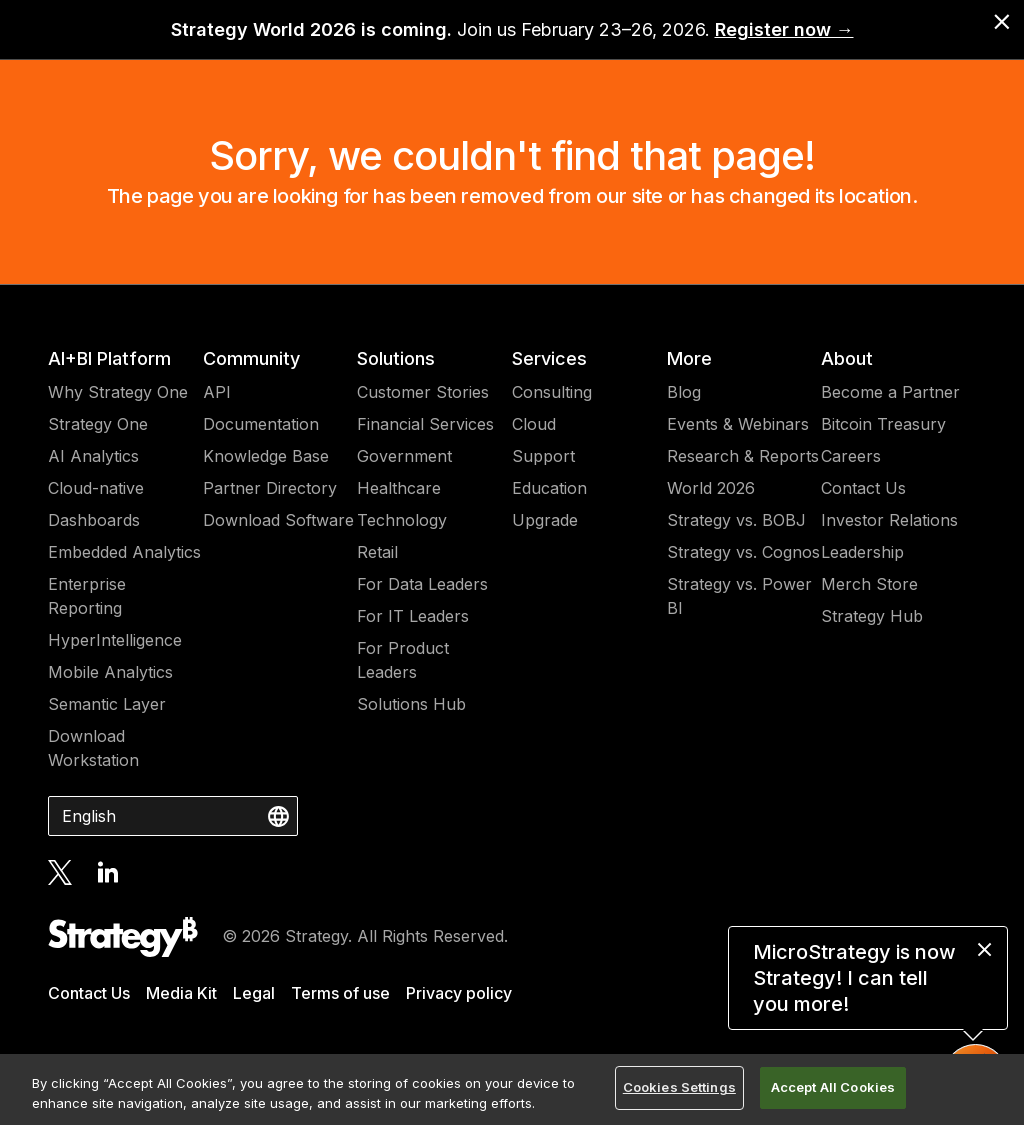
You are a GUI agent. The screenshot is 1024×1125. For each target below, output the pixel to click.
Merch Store (869, 584)
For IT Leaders (413, 616)
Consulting (552, 392)
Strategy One (98, 424)
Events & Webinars (738, 424)
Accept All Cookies (833, 1087)
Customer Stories (423, 392)
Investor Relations (889, 520)
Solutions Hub (411, 704)
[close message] (984, 949)
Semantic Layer (107, 704)
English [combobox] (89, 816)
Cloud (534, 424)
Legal (254, 993)
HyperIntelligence (115, 640)
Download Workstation (93, 748)
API (217, 392)
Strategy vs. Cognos (743, 552)
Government (404, 456)
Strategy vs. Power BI (739, 596)
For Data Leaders (422, 584)
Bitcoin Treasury (883, 424)
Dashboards (94, 520)
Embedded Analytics (124, 552)
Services (549, 358)
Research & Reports (743, 456)
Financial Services (425, 424)
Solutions (396, 358)
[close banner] (1002, 22)
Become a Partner (890, 392)
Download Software (278, 520)
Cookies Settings (679, 1087)
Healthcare (399, 488)
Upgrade (545, 520)
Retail (377, 552)
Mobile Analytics (110, 672)
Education (549, 488)
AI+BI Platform (109, 358)
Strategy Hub (872, 616)
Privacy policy (459, 993)
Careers (851, 456)
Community (251, 358)
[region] (512, 1089)
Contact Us (863, 488)
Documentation (261, 424)
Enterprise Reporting (87, 596)
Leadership (862, 552)
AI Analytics (93, 456)
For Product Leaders (403, 660)
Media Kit (181, 993)
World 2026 (711, 488)
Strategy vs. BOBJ (736, 520)
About (847, 358)
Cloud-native (96, 488)
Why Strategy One (118, 392)
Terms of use (340, 993)
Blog (684, 392)
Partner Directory (270, 488)
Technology (402, 520)
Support (543, 456)
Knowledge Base (266, 456)
